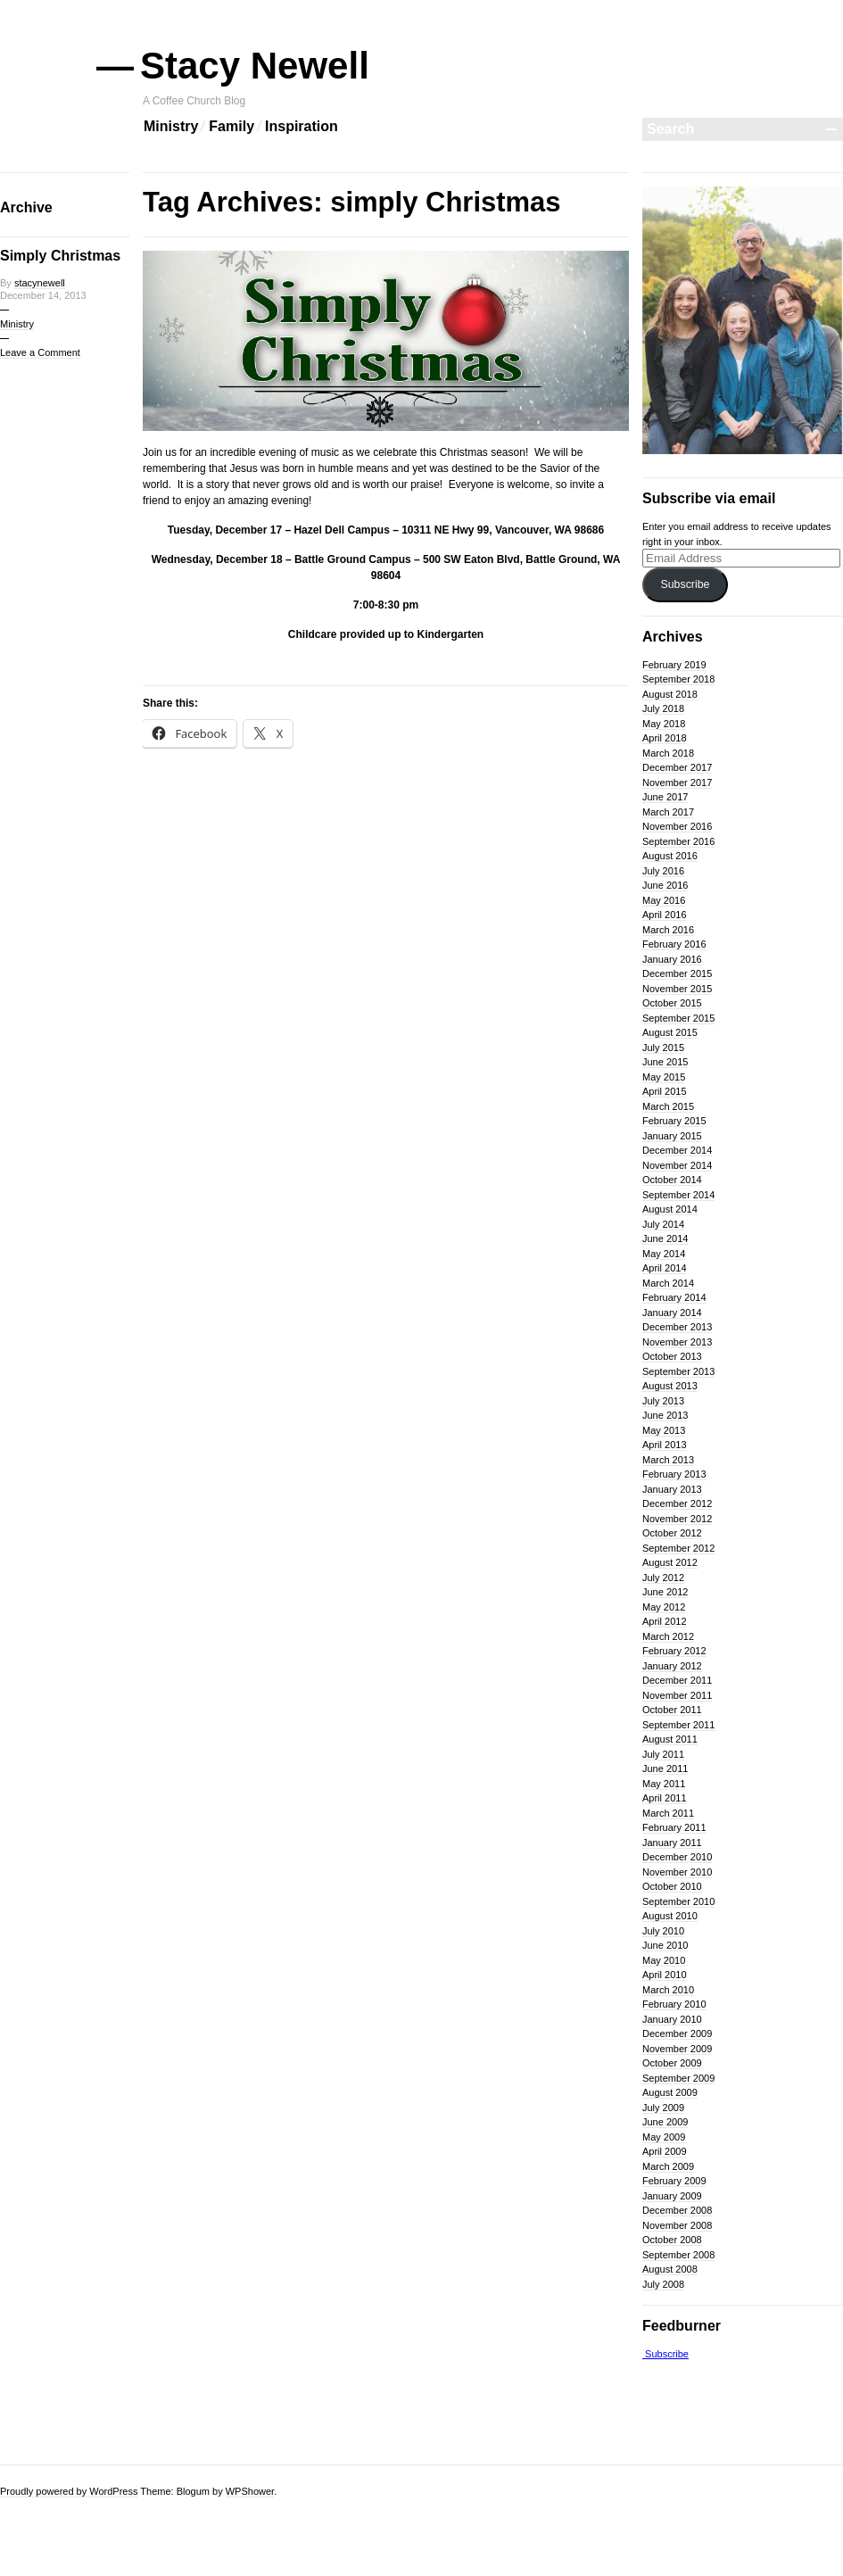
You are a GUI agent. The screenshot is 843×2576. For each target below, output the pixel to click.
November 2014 (677, 1165)
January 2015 (672, 1136)
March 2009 (668, 2166)
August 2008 (670, 2269)
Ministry (171, 126)
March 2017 (668, 812)
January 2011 (672, 1842)
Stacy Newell (256, 66)
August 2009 (670, 2092)
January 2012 (672, 1666)
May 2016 (663, 900)
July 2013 (663, 1401)
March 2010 (668, 1989)
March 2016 (668, 929)
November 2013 (677, 1342)
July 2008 (663, 2284)
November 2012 (677, 1518)
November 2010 (677, 1872)
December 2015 (677, 973)
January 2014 (672, 1312)
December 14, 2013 (43, 295)
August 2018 (670, 694)
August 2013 (670, 1385)
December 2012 (677, 1503)
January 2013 (672, 1489)
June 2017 (665, 796)
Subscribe (684, 584)
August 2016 (670, 855)
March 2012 (668, 1636)
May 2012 (663, 1607)
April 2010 (664, 1974)
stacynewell (39, 282)
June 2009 (665, 2121)
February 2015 (674, 1120)
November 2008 (677, 2225)
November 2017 (677, 782)
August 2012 (670, 1562)
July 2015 (663, 1047)
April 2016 (664, 914)
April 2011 (664, 1798)
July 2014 (663, 1224)
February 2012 (674, 1650)
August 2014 (670, 1209)
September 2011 (678, 1724)
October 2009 (672, 2063)
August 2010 (670, 1915)
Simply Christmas (60, 255)
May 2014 (663, 1253)
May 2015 (663, 1077)
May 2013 (663, 1430)
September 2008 (678, 2254)
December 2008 (677, 2210)
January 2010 (672, 2019)
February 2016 (674, 944)
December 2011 (677, 1680)
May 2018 (663, 723)
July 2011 (663, 1754)
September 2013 (678, 1371)
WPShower (250, 2491)
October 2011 (672, 1709)
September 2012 (678, 1548)
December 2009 (677, 2033)
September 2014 (678, 1194)
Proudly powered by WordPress (68, 2491)
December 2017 (677, 767)
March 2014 (668, 1283)
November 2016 (677, 826)
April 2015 (664, 1091)
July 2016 (663, 871)
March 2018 (668, 753)
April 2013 (664, 1444)
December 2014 (677, 1150)
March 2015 (668, 1106)
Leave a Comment (40, 352)
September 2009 (678, 2078)
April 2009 (664, 2151)
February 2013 (674, 1474)
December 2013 (677, 1326)
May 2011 (663, 1783)
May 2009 (663, 2137)
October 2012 (672, 1533)
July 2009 (663, 2107)
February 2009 (674, 2180)
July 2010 (663, 1931)
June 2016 (665, 885)
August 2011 (670, 1739)
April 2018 (664, 738)
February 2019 (674, 664)
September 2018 (678, 679)
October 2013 (672, 1356)
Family (231, 126)
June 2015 (665, 1061)
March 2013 (668, 1459)
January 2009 (672, 2196)
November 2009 (677, 2048)
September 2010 (678, 1901)
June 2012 (665, 1591)
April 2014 (664, 1268)
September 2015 (678, 1018)
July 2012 (663, 1577)
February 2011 (674, 1827)
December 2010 (677, 1856)
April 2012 (664, 1621)
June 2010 (665, 1945)
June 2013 (665, 1415)
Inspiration (301, 126)
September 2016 (678, 841)
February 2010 (674, 2004)
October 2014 (672, 1179)
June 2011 (665, 1768)
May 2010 (663, 1960)
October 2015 (672, 1003)
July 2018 (663, 708)
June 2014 (665, 1238)
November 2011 (677, 1695)
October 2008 (672, 2239)
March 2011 (668, 1813)
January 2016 (672, 959)
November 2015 (677, 988)
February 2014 (674, 1297)
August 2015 (670, 1032)
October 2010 (672, 1886)
